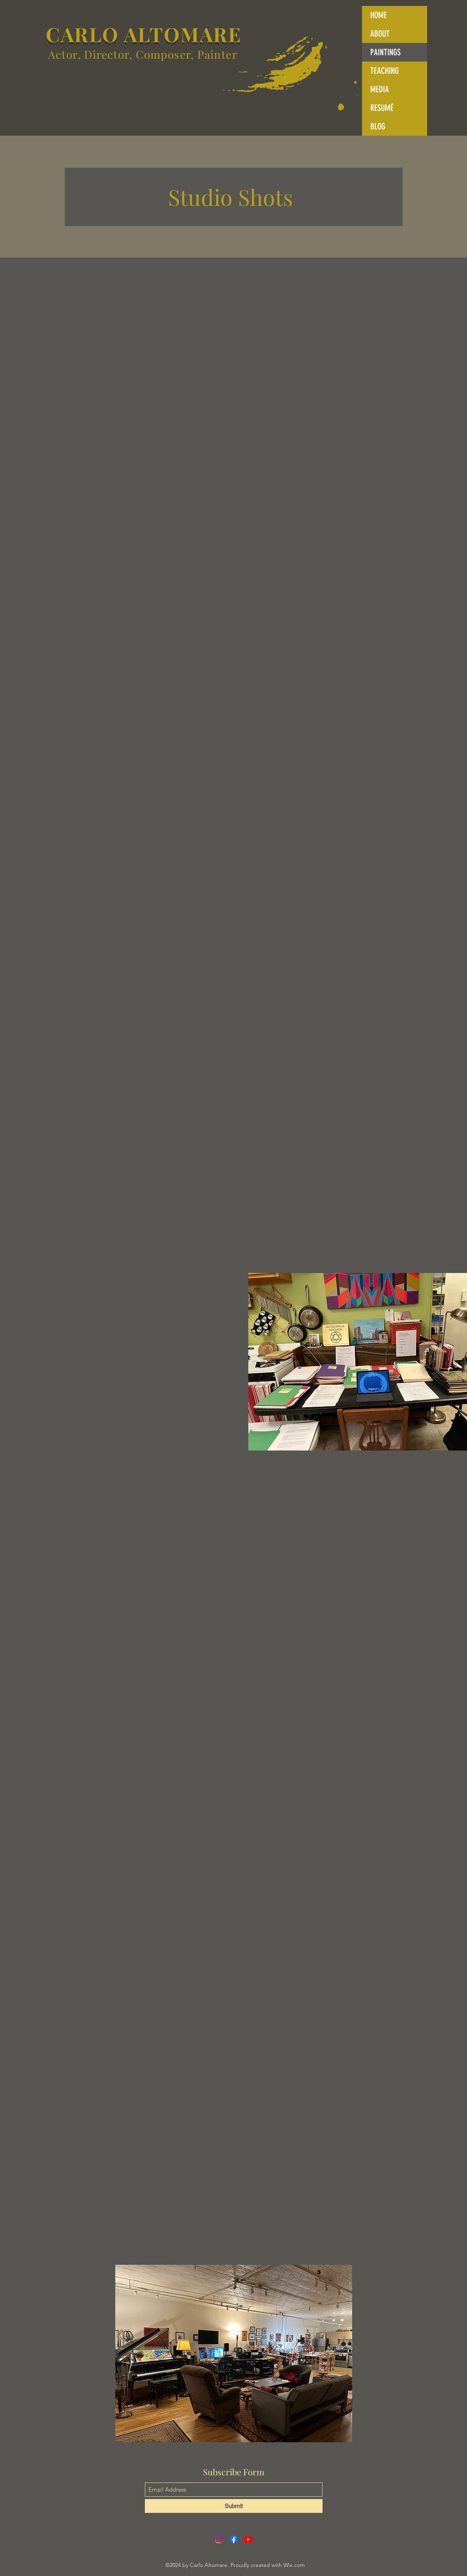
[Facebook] (234, 2539)
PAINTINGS (385, 52)
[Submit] (234, 2506)
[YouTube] (248, 2539)
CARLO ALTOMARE (141, 34)
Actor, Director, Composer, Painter (143, 54)
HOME (378, 15)
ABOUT (380, 33)
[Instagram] (219, 2539)
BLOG (377, 126)
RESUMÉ (382, 108)
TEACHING (384, 70)
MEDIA (379, 89)
